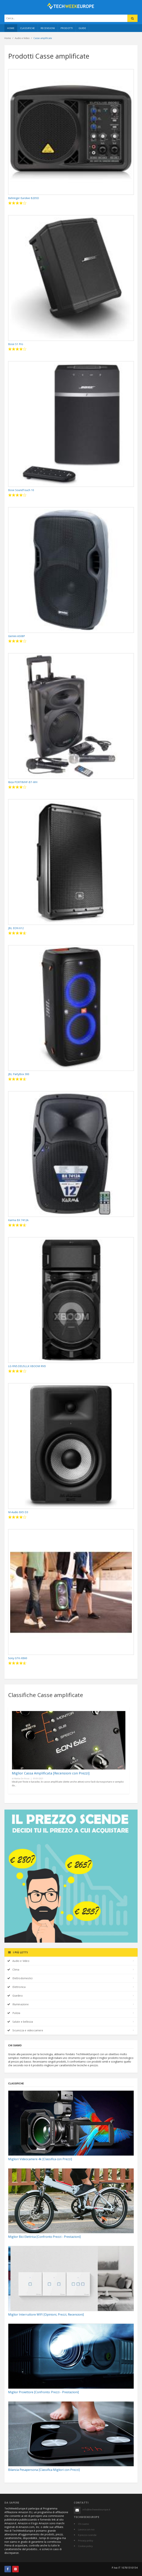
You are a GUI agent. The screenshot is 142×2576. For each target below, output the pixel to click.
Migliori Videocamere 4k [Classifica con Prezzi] (40, 2159)
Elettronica (16, 1987)
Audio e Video (18, 1961)
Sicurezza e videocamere (25, 2030)
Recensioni (48, 28)
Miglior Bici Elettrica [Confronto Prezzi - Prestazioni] (44, 2237)
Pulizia (13, 2013)
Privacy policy (85, 2540)
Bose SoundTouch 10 (21, 490)
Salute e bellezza (20, 2021)
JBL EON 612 (16, 928)
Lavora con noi (86, 2529)
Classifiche (27, 28)
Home (10, 28)
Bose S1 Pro (15, 344)
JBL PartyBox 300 (18, 1074)
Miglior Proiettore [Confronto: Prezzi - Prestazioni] (43, 2392)
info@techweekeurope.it (96, 2509)
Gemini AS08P (16, 636)
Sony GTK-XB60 (17, 1658)
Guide (82, 28)
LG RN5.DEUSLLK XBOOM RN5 (27, 1366)
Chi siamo (83, 2524)
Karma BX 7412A (18, 1220)
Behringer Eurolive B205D (23, 198)
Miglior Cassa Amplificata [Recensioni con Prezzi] (50, 1773)
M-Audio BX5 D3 (18, 1512)
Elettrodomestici (20, 1978)
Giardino (15, 1995)
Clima (13, 1969)
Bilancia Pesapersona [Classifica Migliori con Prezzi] (44, 2470)
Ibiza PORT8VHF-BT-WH (22, 782)
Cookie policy (85, 2546)
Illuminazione (18, 2004)
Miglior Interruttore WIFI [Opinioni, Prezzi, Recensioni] (46, 2314)
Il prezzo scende (87, 2535)
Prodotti (67, 28)
